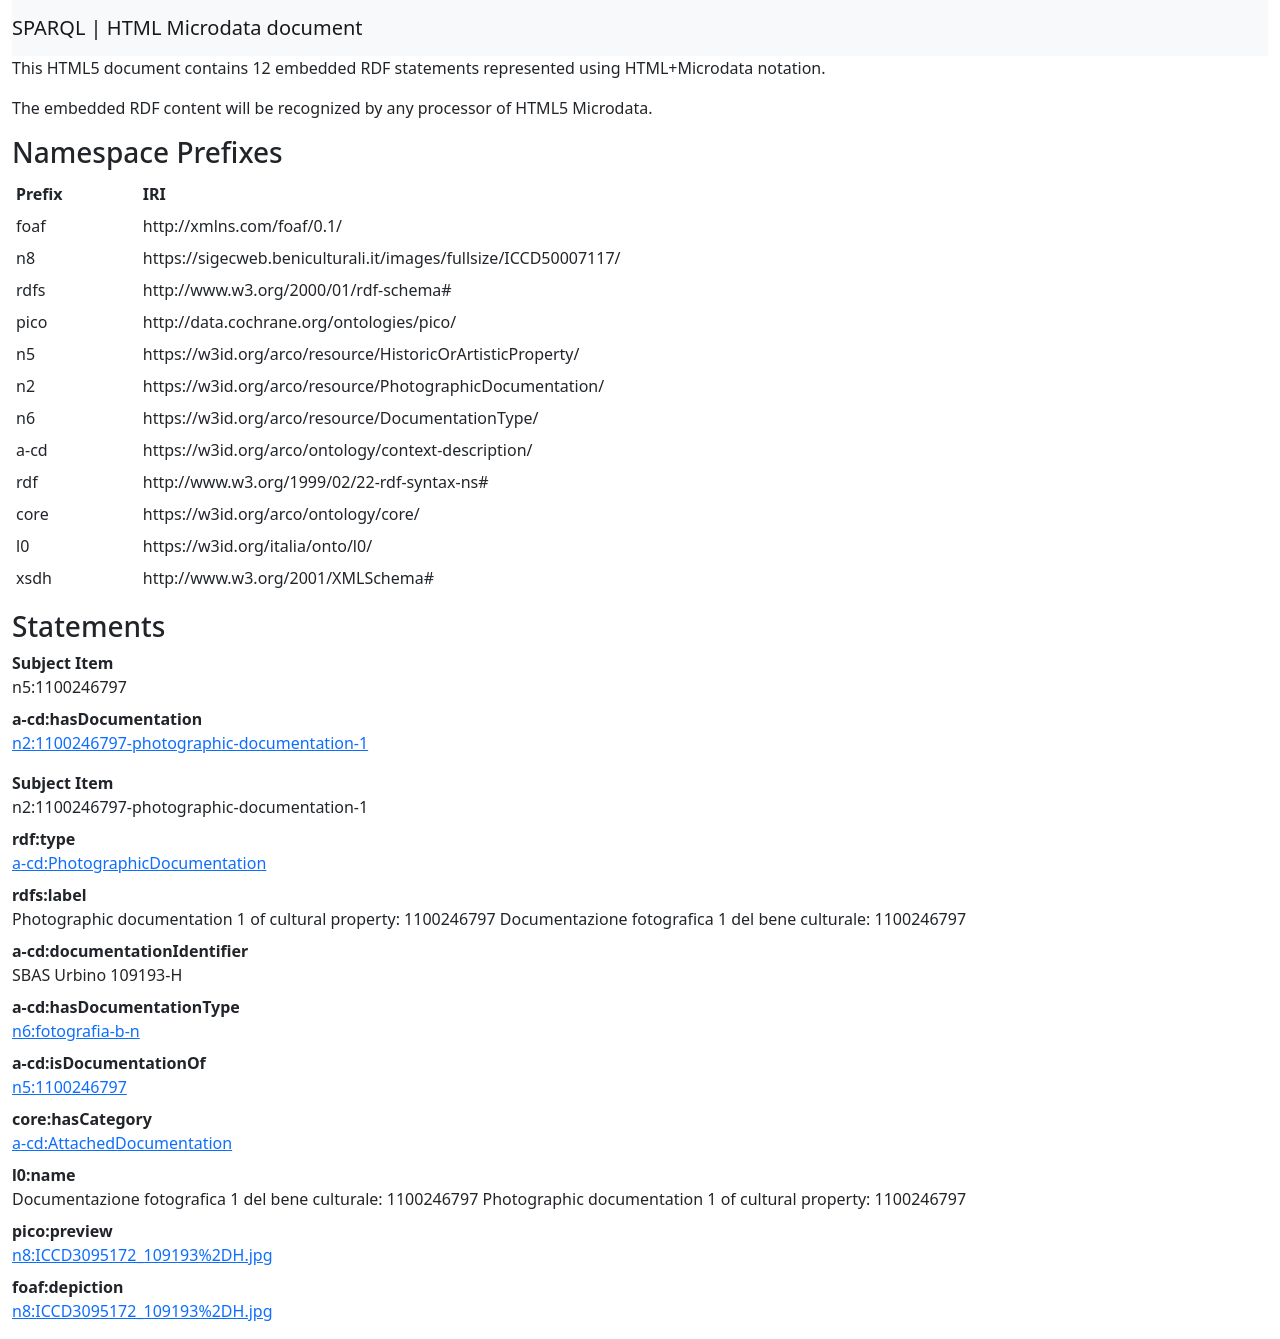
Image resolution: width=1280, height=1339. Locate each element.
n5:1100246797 (69, 1087)
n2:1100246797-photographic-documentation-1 (190, 743)
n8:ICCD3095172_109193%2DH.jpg (142, 1255)
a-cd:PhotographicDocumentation (139, 863)
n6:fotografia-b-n (76, 1031)
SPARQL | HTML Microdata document (187, 27)
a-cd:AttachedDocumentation (122, 1143)
